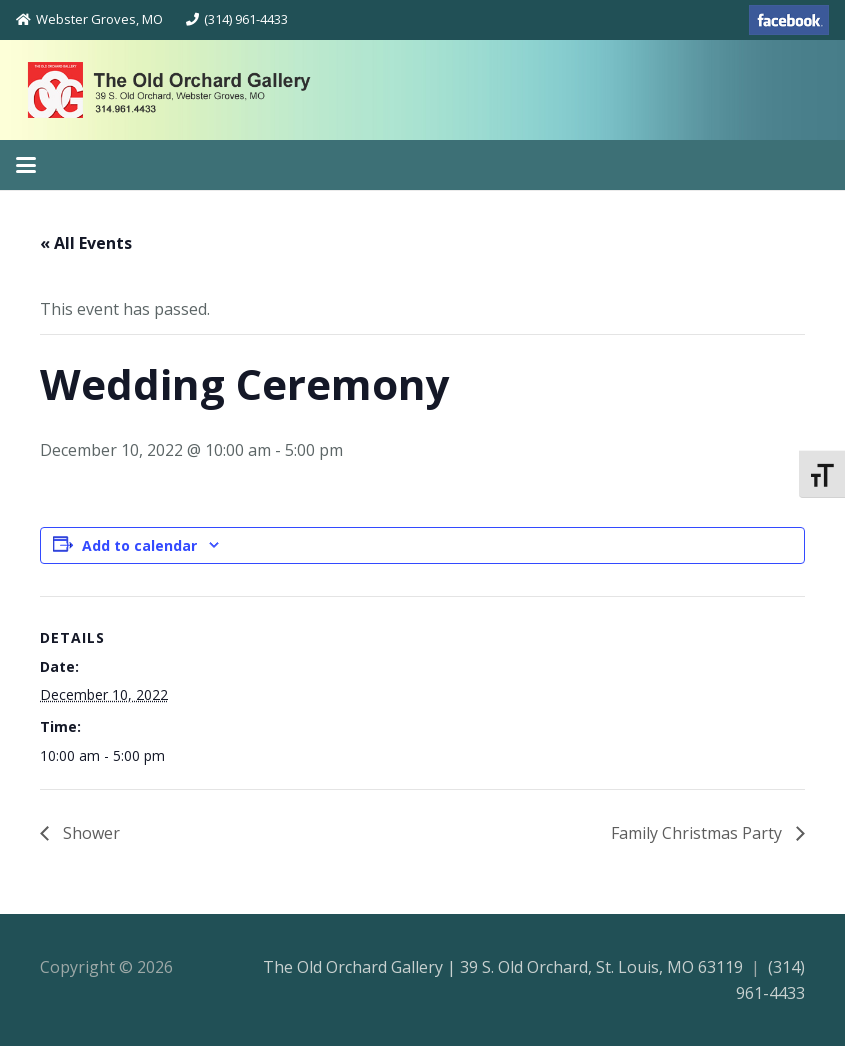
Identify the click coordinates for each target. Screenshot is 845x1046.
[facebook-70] (789, 20)
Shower (89, 833)
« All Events (86, 243)
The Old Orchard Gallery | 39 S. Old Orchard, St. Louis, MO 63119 (503, 967)
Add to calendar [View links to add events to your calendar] (139, 545)
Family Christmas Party (698, 833)
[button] (26, 165)
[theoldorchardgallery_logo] (213, 90)
